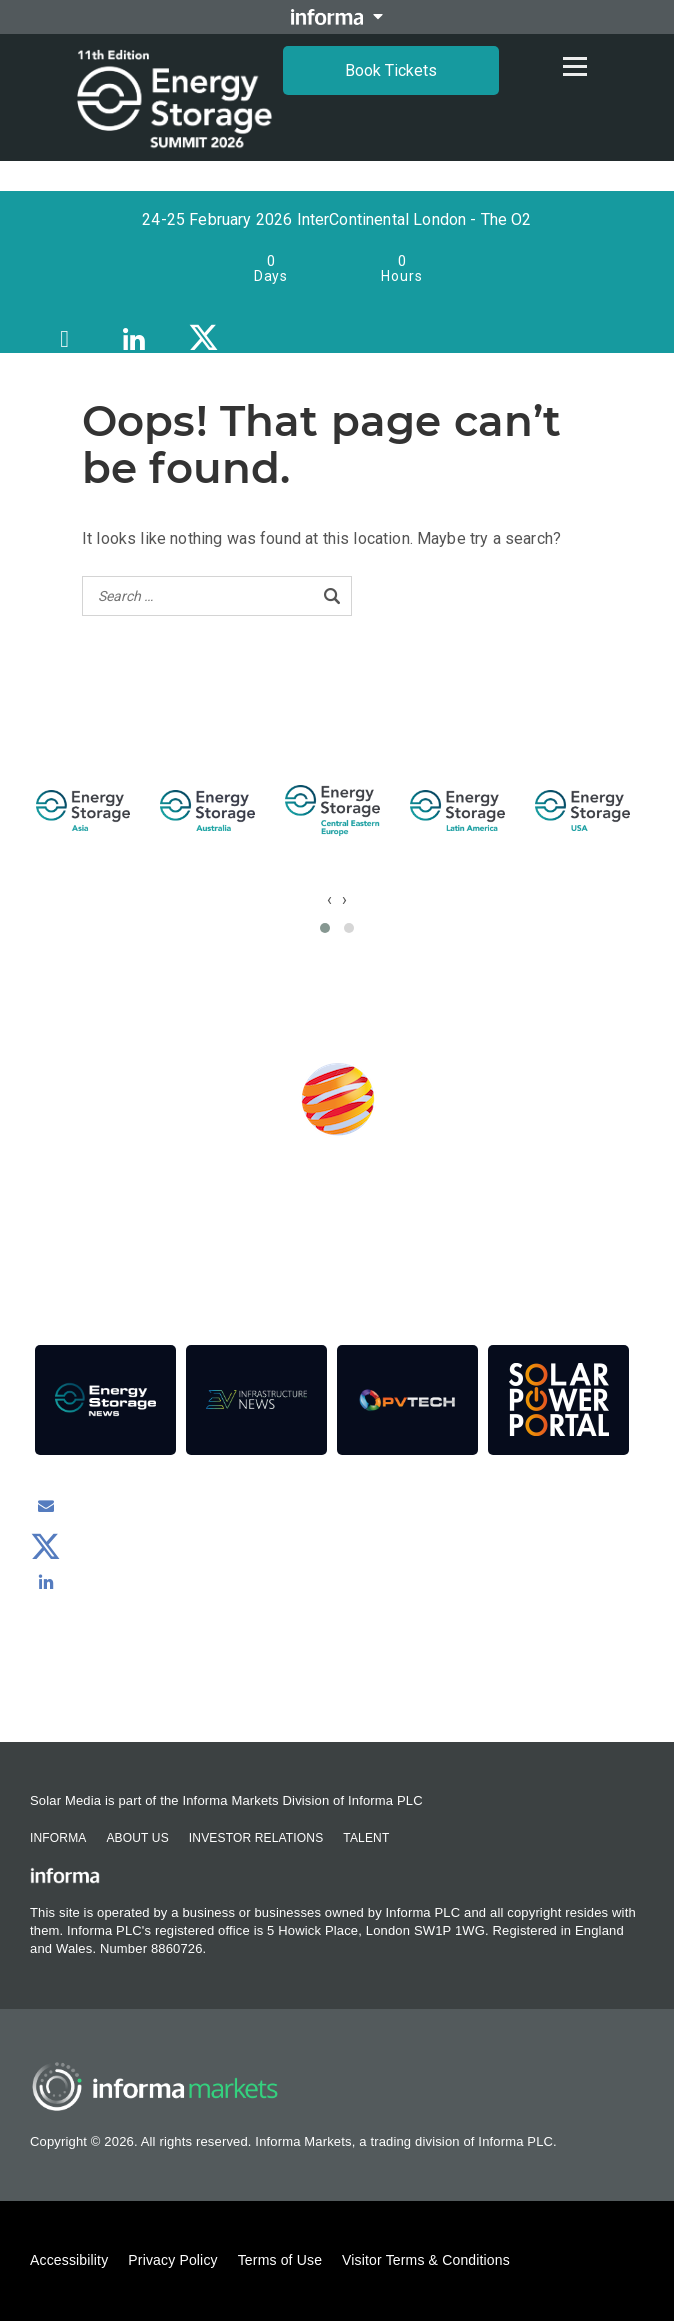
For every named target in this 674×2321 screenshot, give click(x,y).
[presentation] (329, 899)
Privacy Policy (172, 2260)
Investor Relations (256, 1838)
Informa (58, 1838)
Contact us (337, 1687)
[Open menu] (575, 66)
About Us (137, 1838)
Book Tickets (391, 70)
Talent (366, 1838)
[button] (325, 928)
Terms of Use (280, 2260)
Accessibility (69, 2260)
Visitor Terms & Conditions (426, 2260)
